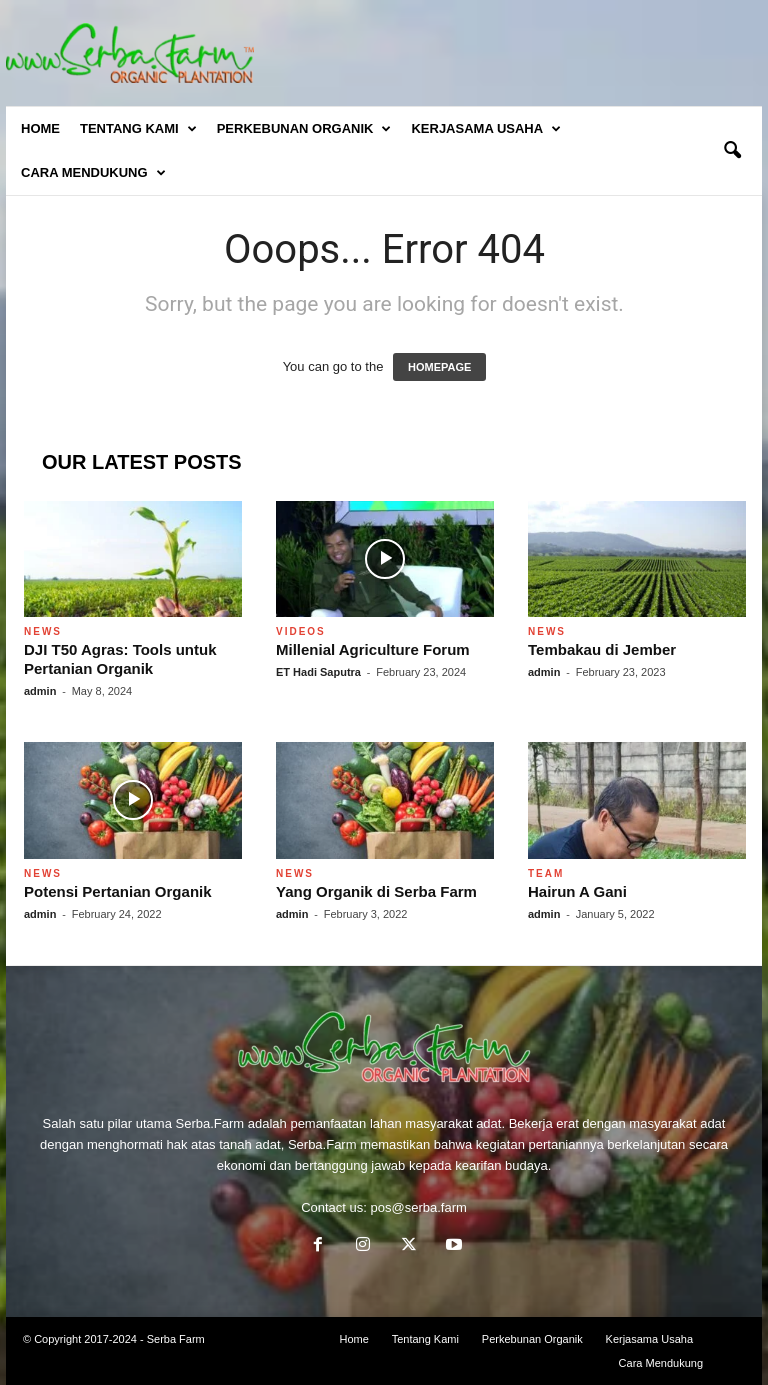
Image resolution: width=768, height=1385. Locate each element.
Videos (301, 631)
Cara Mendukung (93, 173)
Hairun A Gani (577, 891)
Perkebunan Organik (304, 129)
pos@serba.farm (419, 1207)
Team (546, 873)
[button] (732, 151)
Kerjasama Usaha (486, 129)
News (43, 631)
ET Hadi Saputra (318, 672)
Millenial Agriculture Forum (373, 649)
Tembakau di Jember (602, 649)
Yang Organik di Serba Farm (376, 891)
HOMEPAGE (439, 367)
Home (40, 128)
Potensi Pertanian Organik (118, 891)
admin (40, 691)
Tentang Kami (138, 129)
